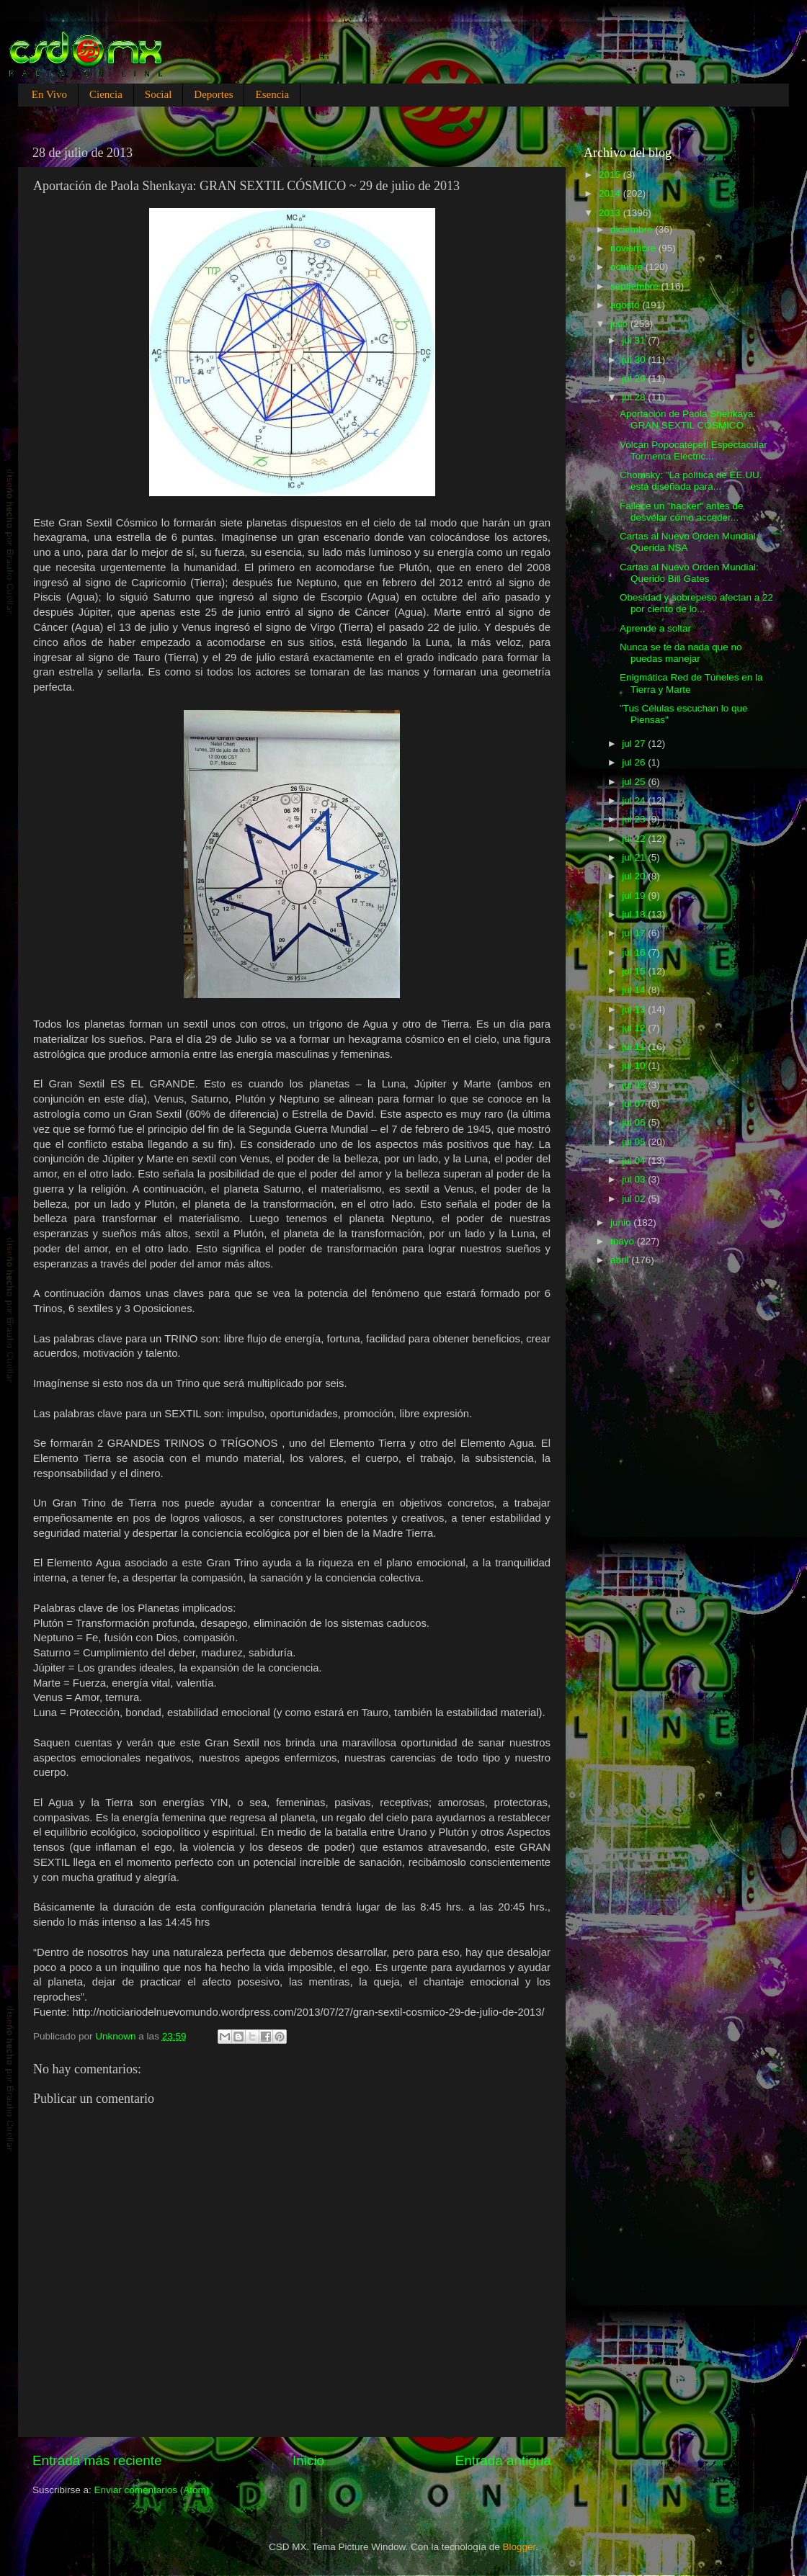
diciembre (632, 229)
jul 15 (635, 971)
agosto (626, 305)
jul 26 (635, 762)
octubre (628, 266)
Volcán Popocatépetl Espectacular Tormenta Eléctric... (693, 450)
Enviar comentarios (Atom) (152, 2490)
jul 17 (635, 933)
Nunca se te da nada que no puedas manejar (681, 653)
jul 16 (635, 952)
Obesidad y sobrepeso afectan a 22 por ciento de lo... (696, 603)
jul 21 (635, 857)
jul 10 (635, 1065)
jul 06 (635, 1122)
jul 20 (635, 876)
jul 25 (635, 781)
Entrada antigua (503, 2460)
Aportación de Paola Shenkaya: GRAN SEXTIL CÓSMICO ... (688, 419)
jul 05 (635, 1141)
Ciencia (105, 94)
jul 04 (635, 1160)
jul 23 (635, 819)
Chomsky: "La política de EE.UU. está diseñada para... (691, 481)
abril (620, 1260)
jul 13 (635, 1009)
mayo (623, 1241)
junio (621, 1222)
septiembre (635, 286)
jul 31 (635, 340)
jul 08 (635, 1085)
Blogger (519, 2546)
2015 (611, 174)
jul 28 (635, 397)
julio (620, 323)
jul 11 (635, 1046)
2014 (611, 193)
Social (158, 94)
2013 (611, 212)
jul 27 (635, 743)
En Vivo (49, 94)
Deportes (213, 94)
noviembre (634, 248)
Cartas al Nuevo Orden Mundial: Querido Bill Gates (689, 573)
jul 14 (635, 989)
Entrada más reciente (97, 2460)
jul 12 (635, 1028)
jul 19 (635, 895)
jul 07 (635, 1103)
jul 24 (635, 800)
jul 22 (635, 838)
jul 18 (635, 914)
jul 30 (635, 359)
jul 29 (635, 378)
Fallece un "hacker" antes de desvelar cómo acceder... (682, 512)
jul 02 (635, 1198)
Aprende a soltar (655, 628)
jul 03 (635, 1179)
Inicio (308, 2460)
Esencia (272, 94)
